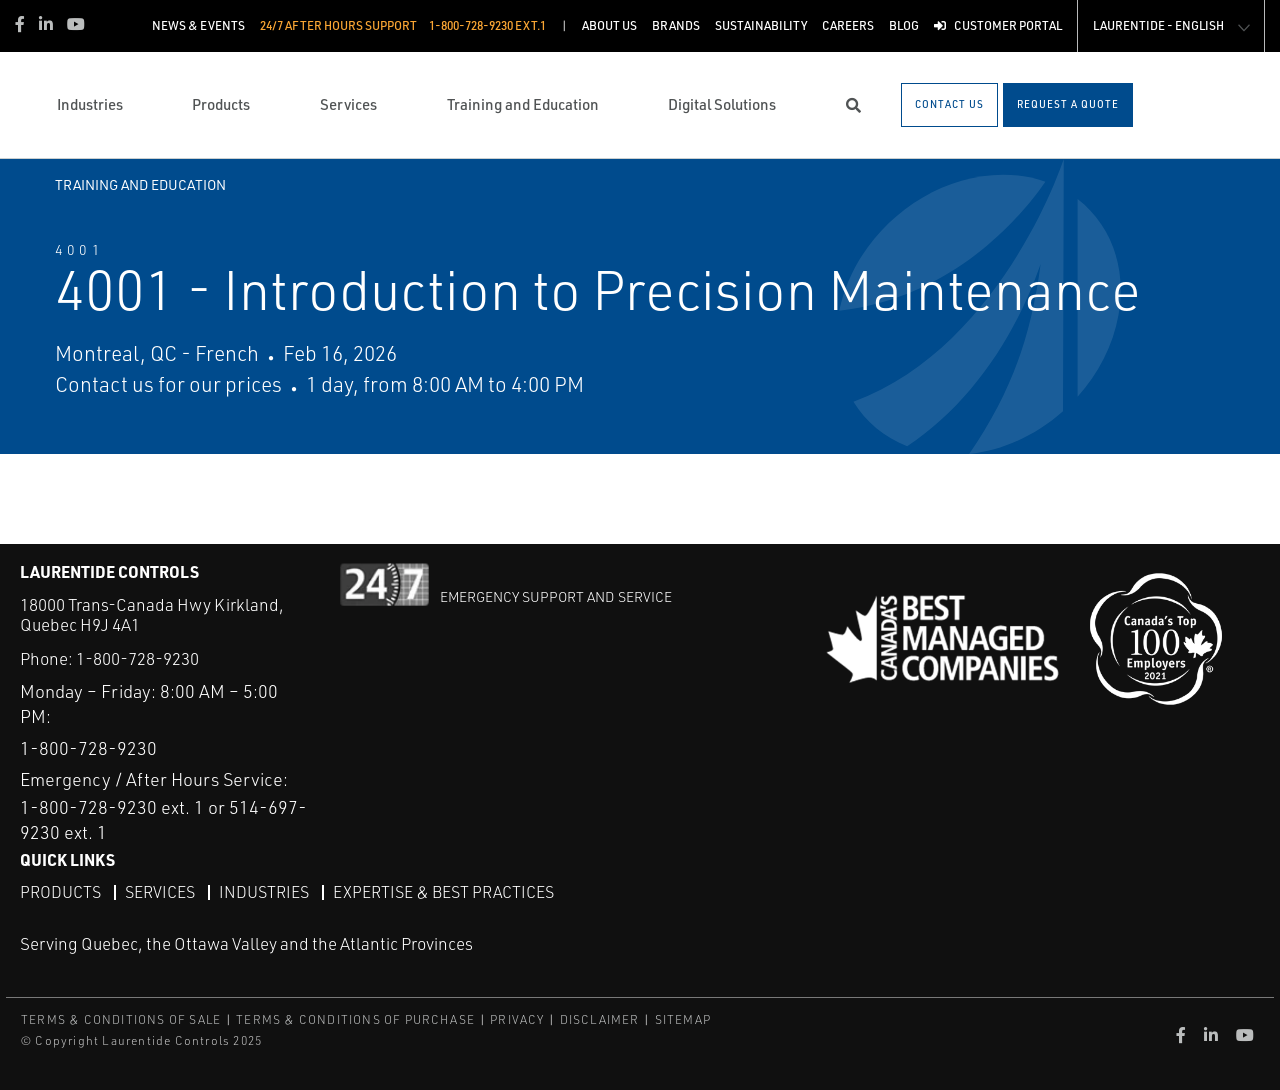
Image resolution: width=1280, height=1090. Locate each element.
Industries (264, 892)
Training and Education (140, 184)
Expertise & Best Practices (443, 892)
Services (160, 892)
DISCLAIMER (600, 1019)
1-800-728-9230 (137, 658)
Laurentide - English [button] (1158, 25)
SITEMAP (683, 1019)
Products (60, 892)
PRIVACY (517, 1019)
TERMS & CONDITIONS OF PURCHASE (355, 1019)
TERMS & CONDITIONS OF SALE (121, 1019)
